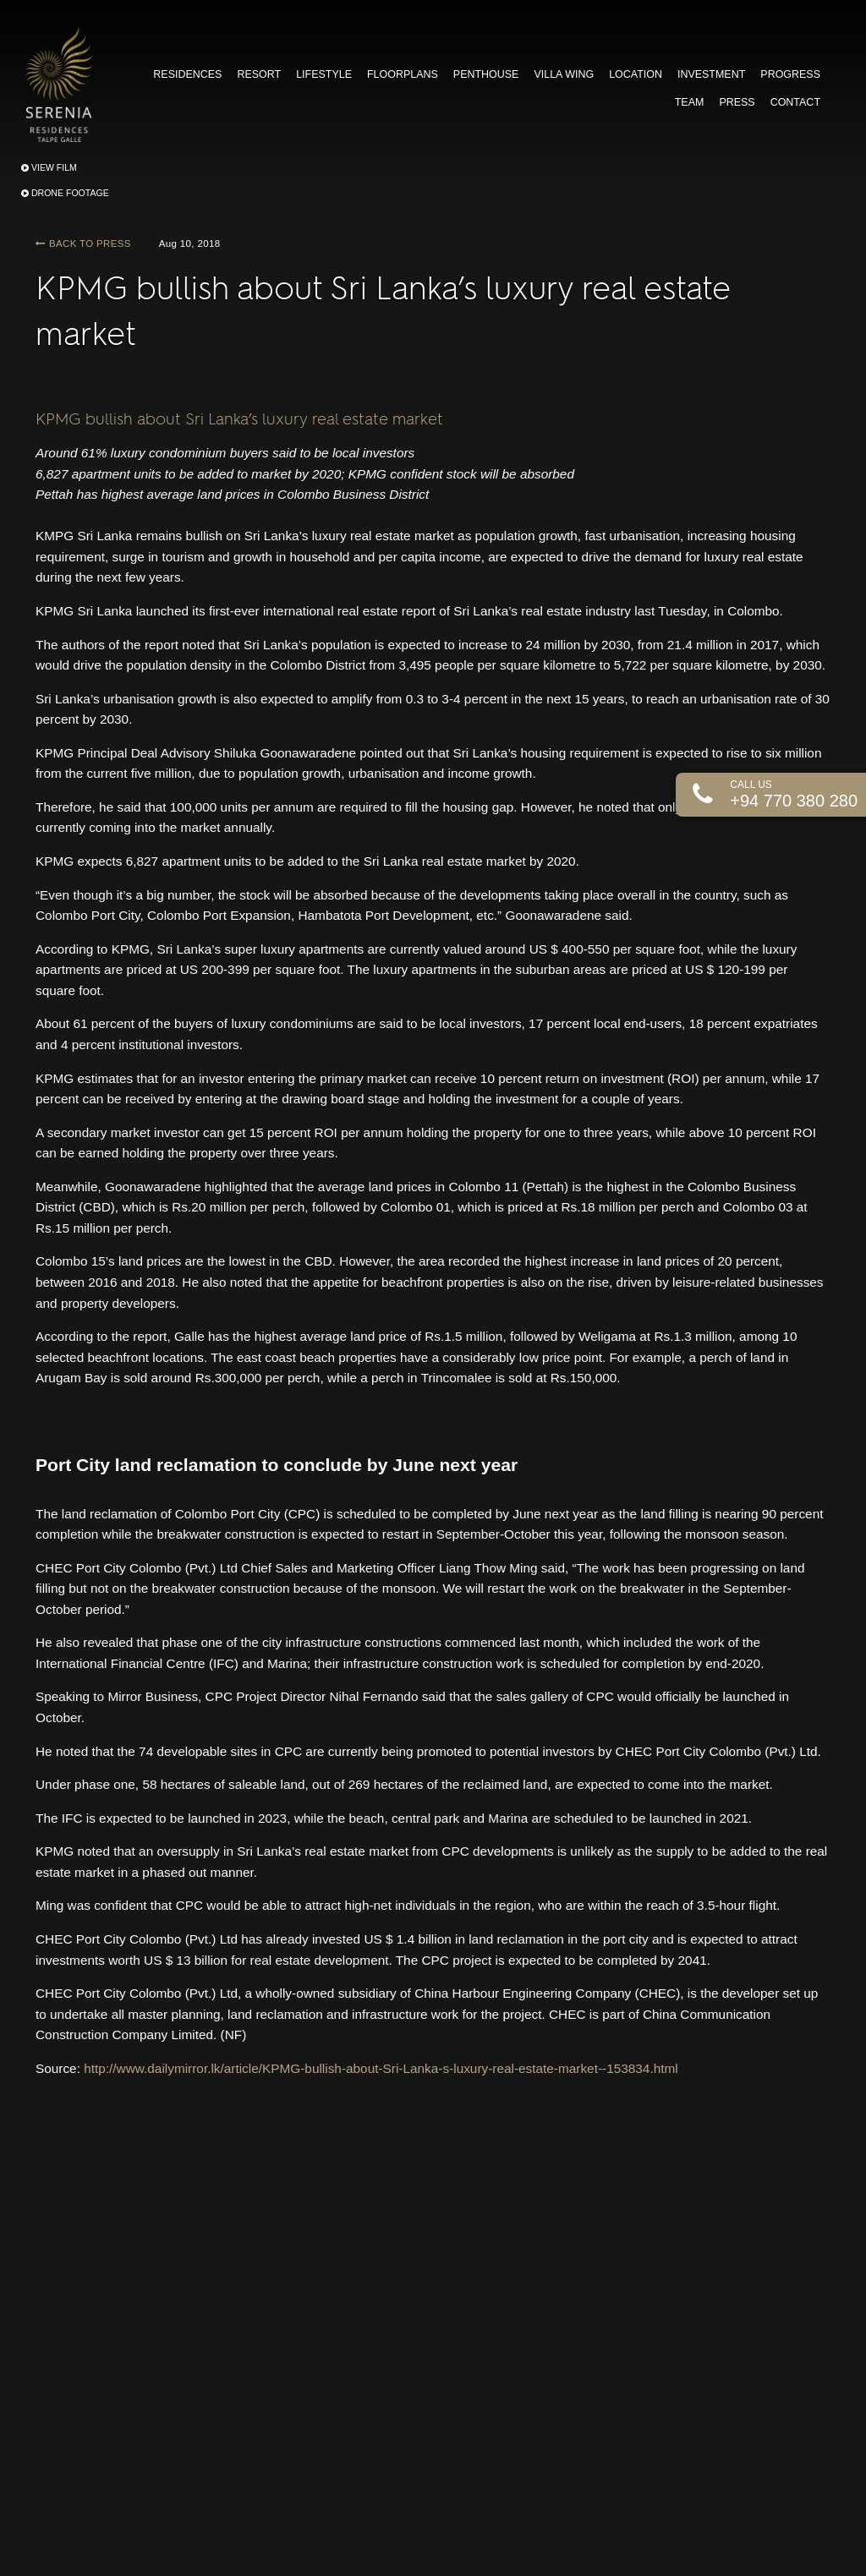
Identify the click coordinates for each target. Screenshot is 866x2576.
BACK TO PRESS (83, 243)
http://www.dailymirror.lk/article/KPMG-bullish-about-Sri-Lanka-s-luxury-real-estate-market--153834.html (381, 2068)
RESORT (259, 74)
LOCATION (635, 74)
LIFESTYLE (324, 74)
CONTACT (795, 102)
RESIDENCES (187, 74)
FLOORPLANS (402, 74)
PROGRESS (790, 74)
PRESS (736, 102)
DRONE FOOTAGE (65, 193)
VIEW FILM (49, 167)
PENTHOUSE (486, 74)
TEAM (689, 102)
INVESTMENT (711, 74)
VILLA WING (564, 74)
